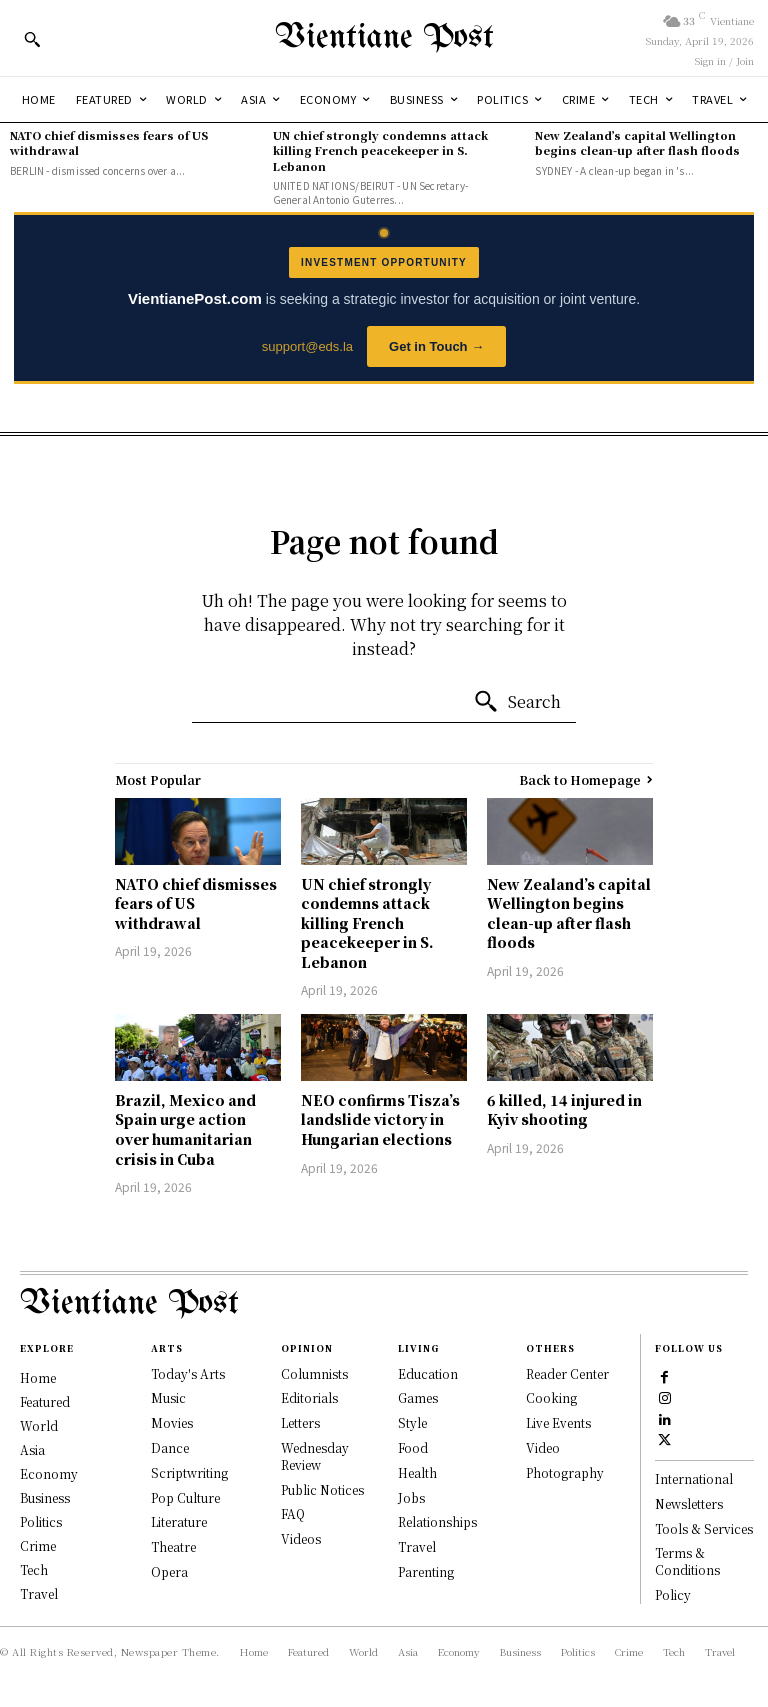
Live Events (558, 1422)
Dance (170, 1447)
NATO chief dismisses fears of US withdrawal (109, 142)
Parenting (426, 1571)
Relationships (437, 1521)
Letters (300, 1422)
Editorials (309, 1397)
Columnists (314, 1373)
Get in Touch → (436, 346)
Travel (417, 1546)
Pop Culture (185, 1497)
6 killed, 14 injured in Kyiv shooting (564, 1110)
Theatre (173, 1546)
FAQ (293, 1513)
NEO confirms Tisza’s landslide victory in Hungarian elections (380, 1119)
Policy (673, 1594)
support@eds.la (307, 346)
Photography (565, 1472)
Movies (172, 1422)
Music (168, 1397)
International (694, 1478)
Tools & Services (704, 1528)
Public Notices (322, 1489)
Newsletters (689, 1503)
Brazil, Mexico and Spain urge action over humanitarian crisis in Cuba (185, 1129)
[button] (32, 39)
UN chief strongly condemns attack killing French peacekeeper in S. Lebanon (380, 150)
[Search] (517, 702)
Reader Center (567, 1373)
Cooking (551, 1397)
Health (417, 1472)
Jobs (411, 1497)
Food (413, 1447)
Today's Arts (188, 1373)
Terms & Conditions (687, 1561)
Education (428, 1373)
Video (543, 1447)
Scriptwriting (189, 1472)
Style (412, 1422)
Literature (179, 1521)
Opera (169, 1571)
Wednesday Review (315, 1456)
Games (418, 1397)
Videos (301, 1538)
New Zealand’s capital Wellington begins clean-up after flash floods (637, 142)
